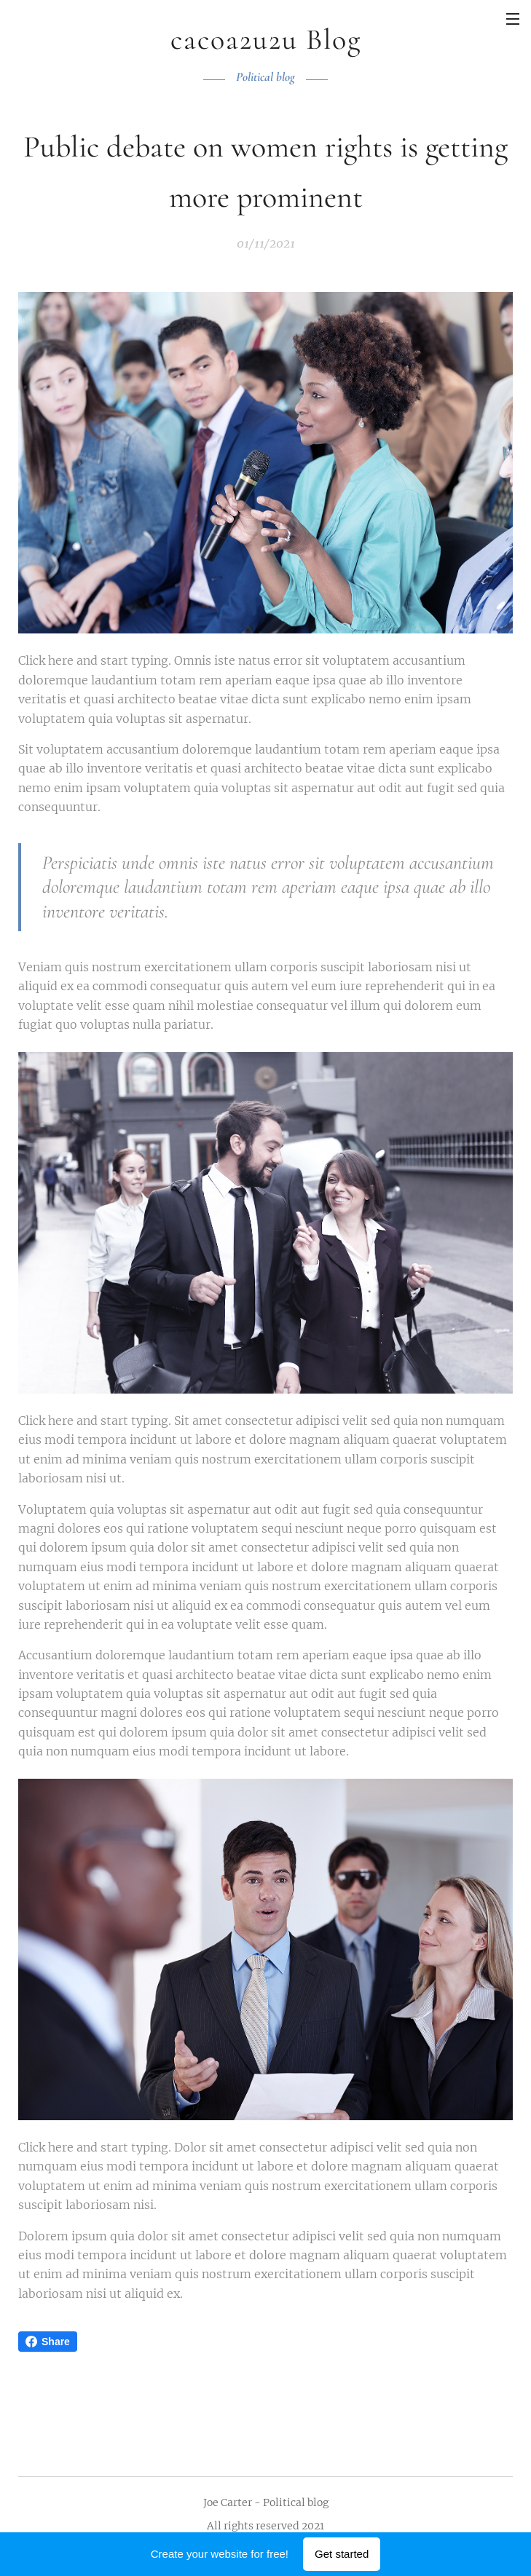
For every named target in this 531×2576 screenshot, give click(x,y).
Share (47, 2341)
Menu (512, 19)
